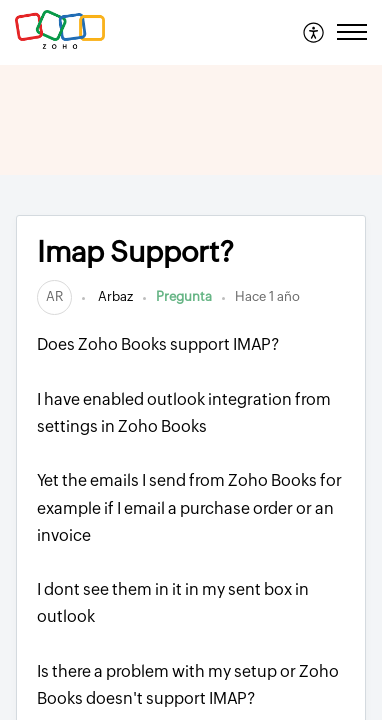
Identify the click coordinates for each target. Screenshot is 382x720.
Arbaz (114, 296)
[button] (314, 32)
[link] (54, 296)
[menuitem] (314, 32)
